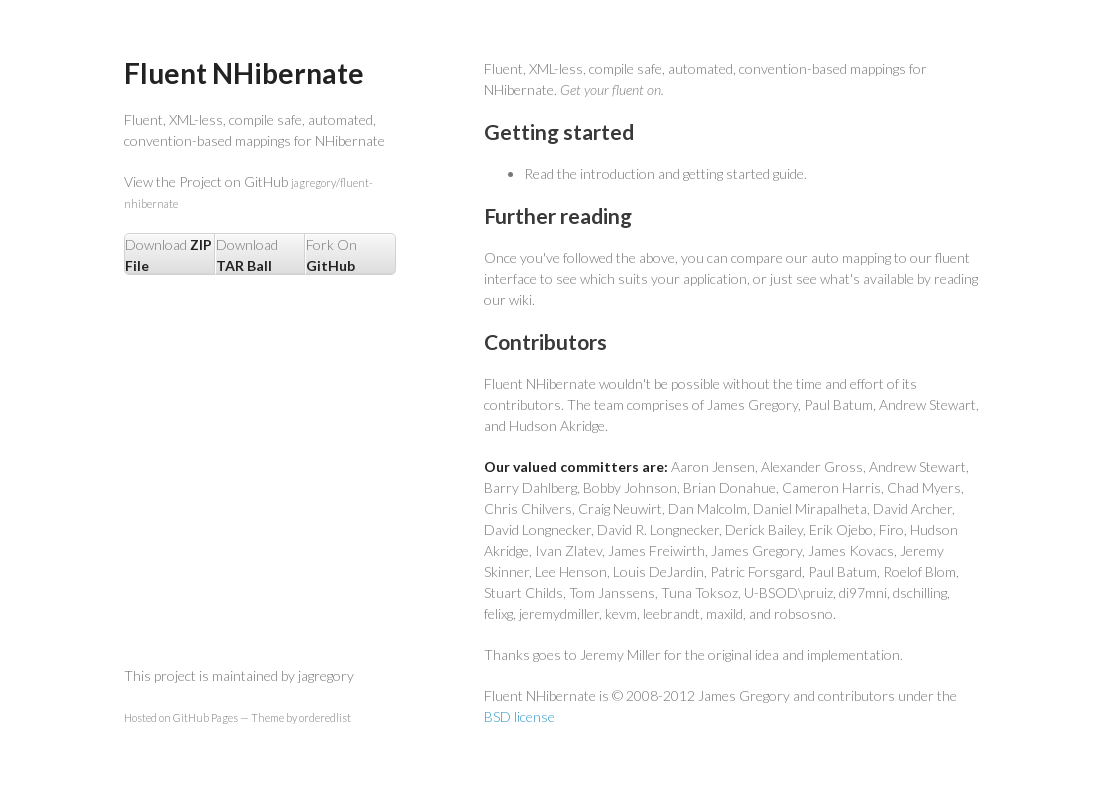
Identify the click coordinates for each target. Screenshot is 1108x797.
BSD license (519, 716)
